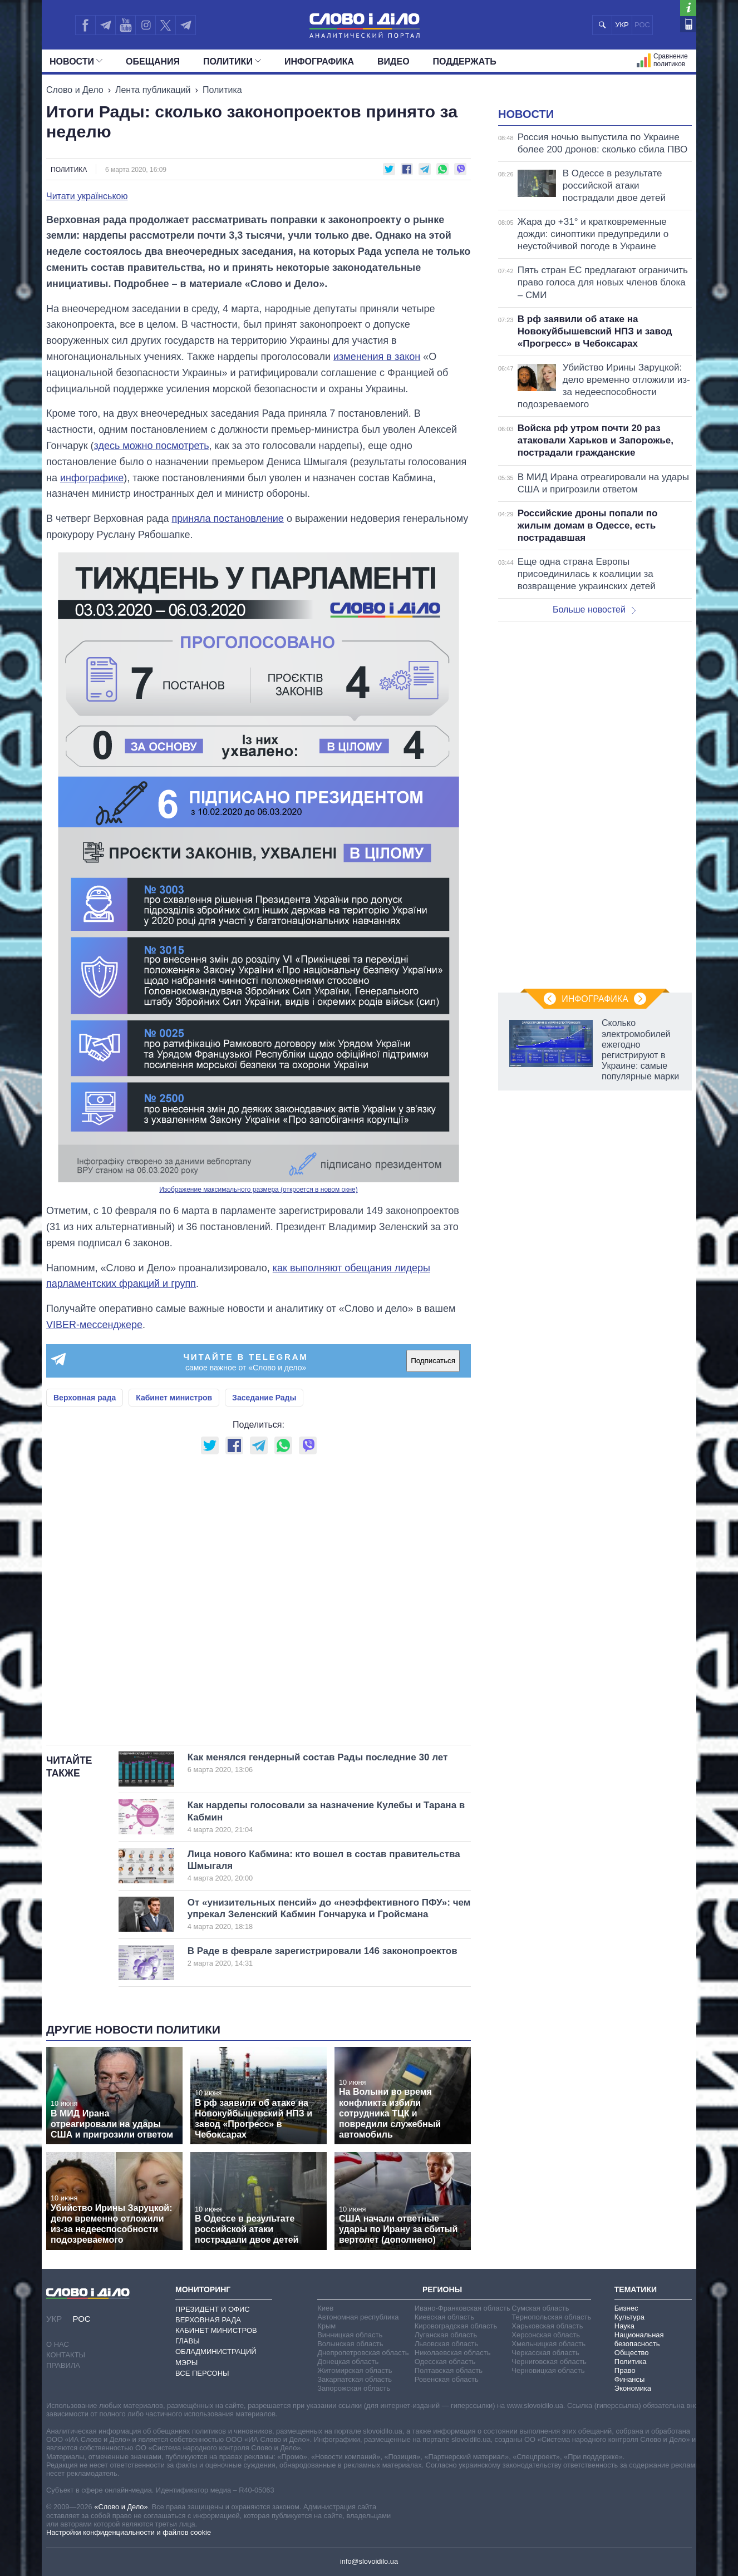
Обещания (153, 61)
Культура (629, 2317)
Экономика (632, 2388)
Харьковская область (547, 2326)
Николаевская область (453, 2352)
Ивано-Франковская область (462, 2308)
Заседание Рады (264, 1397)
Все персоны (202, 2373)
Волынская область (350, 2344)
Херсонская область (545, 2335)
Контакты (65, 2355)
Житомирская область (354, 2370)
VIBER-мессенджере (94, 1324)
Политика (222, 90)
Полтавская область (449, 2370)
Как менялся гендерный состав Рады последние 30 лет (318, 1763)
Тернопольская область (551, 2317)
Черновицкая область (547, 2370)
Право (625, 2370)
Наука (624, 2326)
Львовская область (447, 2344)
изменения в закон (376, 356)
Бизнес (626, 2308)
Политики (232, 61)
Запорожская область (353, 2388)
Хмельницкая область (548, 2344)
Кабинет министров (174, 1397)
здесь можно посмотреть (151, 445)
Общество (631, 2352)
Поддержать (464, 61)
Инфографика (319, 61)
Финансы (629, 2379)
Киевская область (444, 2317)
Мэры (186, 2362)
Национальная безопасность (639, 2339)
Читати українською (87, 196)
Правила (63, 2365)
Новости (76, 61)
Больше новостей (594, 748)
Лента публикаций (153, 90)
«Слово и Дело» (120, 2507)
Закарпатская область (354, 2379)
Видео (393, 61)
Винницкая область (349, 2335)
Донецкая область (347, 2361)
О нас (57, 2344)
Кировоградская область (456, 2326)
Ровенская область (447, 2379)
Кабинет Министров (216, 2330)
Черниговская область (549, 2361)
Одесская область (445, 2361)
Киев (325, 2308)
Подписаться (433, 1360)
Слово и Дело (75, 90)
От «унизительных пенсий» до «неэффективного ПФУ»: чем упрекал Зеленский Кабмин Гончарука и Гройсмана (329, 1914)
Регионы (442, 2289)
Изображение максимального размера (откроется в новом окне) (258, 1189)
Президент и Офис (212, 2309)
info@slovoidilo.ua (369, 2561)
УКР (622, 25)
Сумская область (540, 2308)
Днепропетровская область (363, 2352)
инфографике (92, 477)
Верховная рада (84, 1397)
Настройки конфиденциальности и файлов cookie (128, 2532)
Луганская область (446, 2335)
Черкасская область (545, 2352)
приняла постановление (227, 518)
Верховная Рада (208, 2320)
